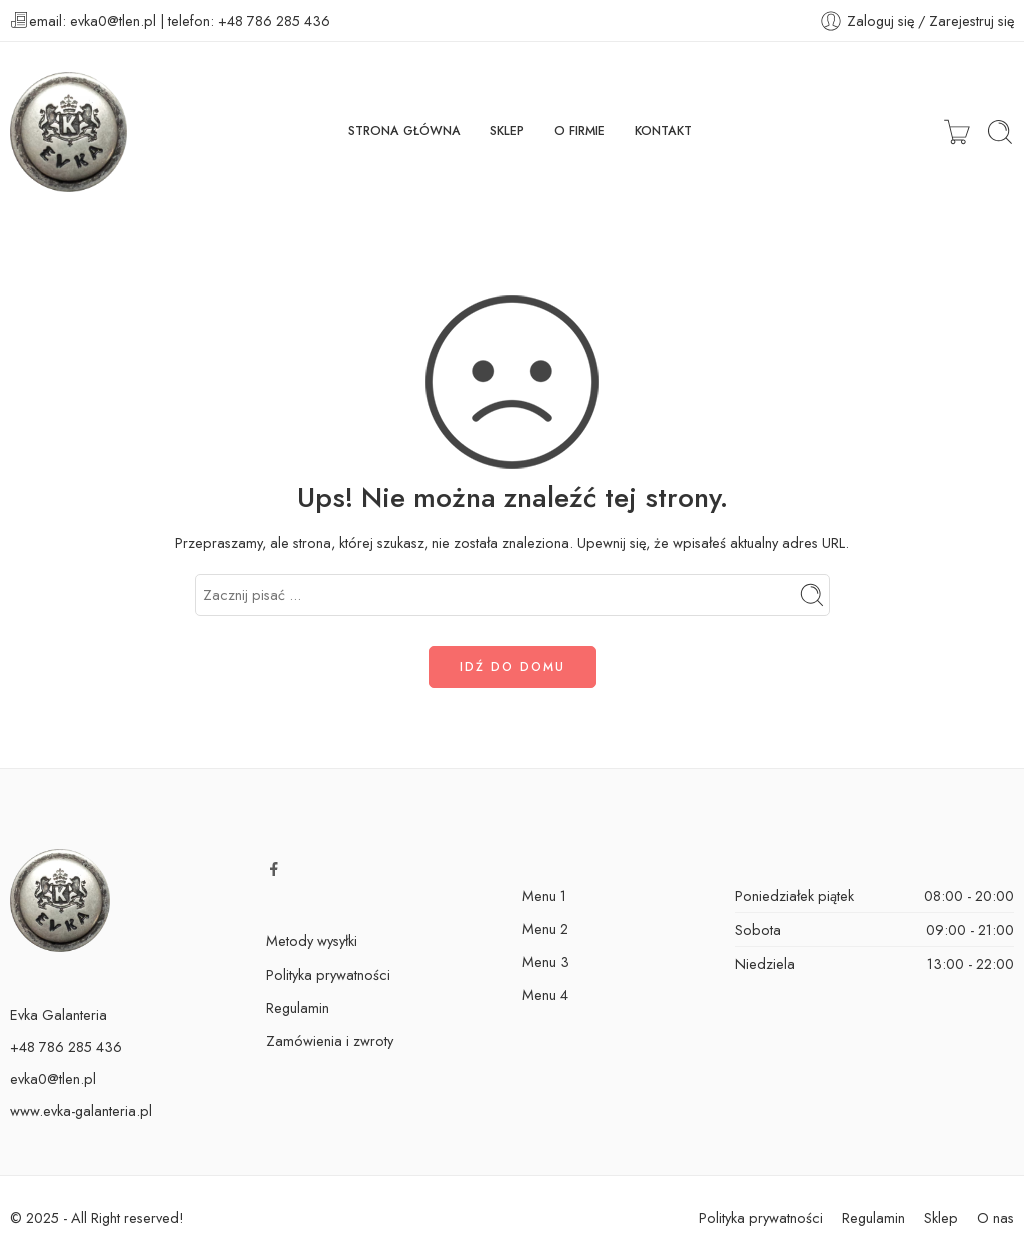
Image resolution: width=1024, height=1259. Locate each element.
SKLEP (507, 131)
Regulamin (297, 1007)
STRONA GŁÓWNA (404, 131)
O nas (995, 1217)
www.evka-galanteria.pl (81, 1110)
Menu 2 (545, 928)
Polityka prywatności (328, 974)
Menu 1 (544, 895)
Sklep (941, 1217)
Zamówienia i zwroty (329, 1040)
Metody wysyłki (311, 940)
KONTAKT (663, 131)
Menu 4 (545, 994)
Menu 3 (545, 961)
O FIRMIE (579, 131)
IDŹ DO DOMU (512, 667)
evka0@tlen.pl (53, 1078)
